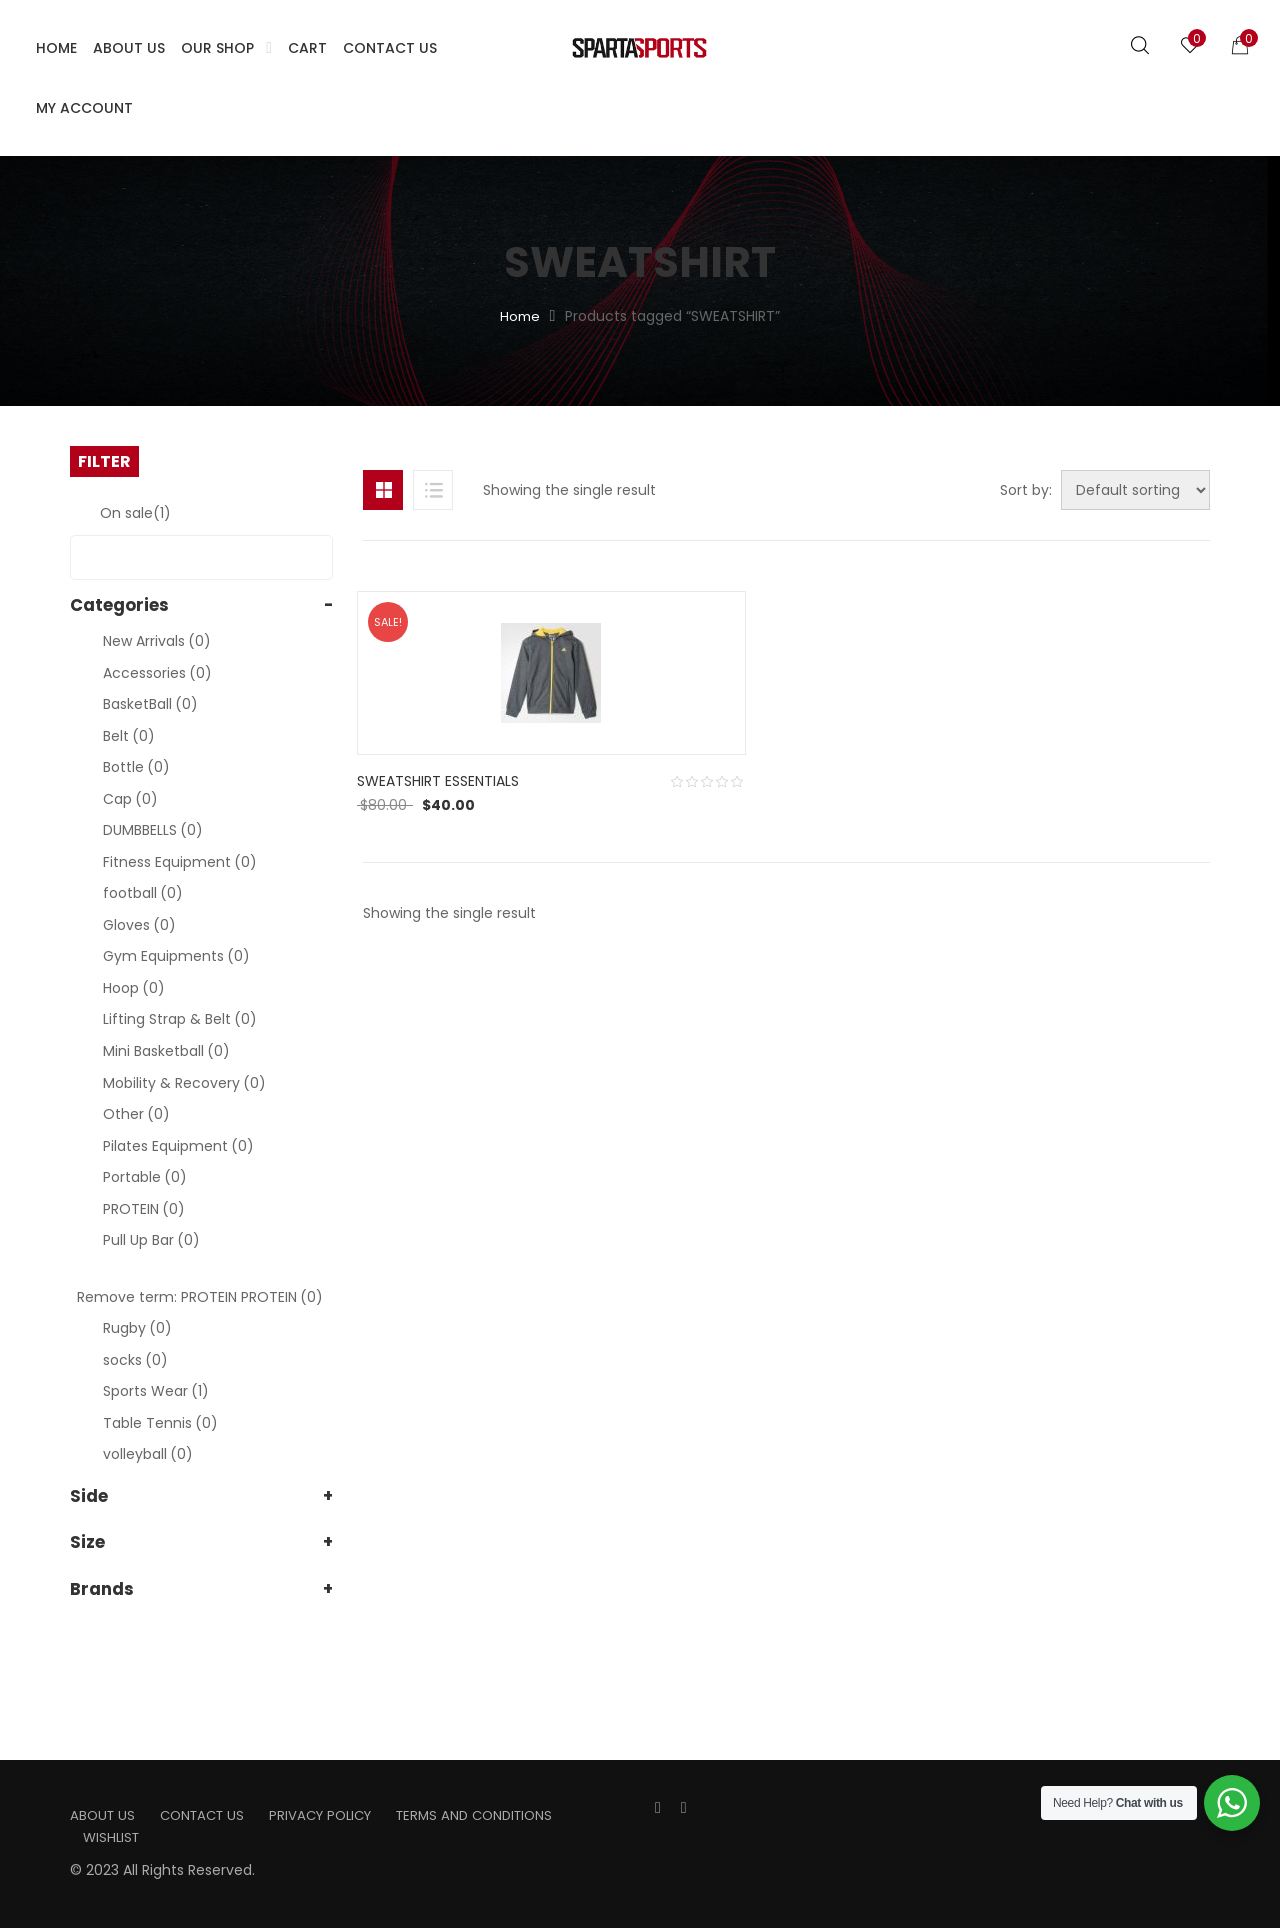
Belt (129, 736)
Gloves (139, 925)
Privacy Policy (334, 1816)
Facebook (658, 1808)
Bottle (136, 767)
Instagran (684, 1808)
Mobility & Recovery (184, 1083)
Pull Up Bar (151, 1240)
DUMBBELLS (153, 830)
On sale (135, 513)
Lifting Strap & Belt (180, 1019)
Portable (145, 1177)
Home (520, 316)
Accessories (157, 673)
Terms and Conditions (497, 1816)
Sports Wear (156, 1391)
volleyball (148, 1454)
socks (135, 1360)
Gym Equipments (176, 956)
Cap (130, 799)
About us (104, 1816)
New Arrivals (157, 641)
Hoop (134, 988)
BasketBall (150, 704)
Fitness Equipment (180, 862)
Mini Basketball (166, 1051)
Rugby (137, 1328)
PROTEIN (144, 1209)
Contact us (208, 1816)
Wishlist (113, 1840)
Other (136, 1114)
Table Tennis (160, 1423)
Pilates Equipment (178, 1146)
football (143, 893)
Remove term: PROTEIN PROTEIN (200, 1297)
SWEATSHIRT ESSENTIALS (444, 879)
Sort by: (995, 490)
